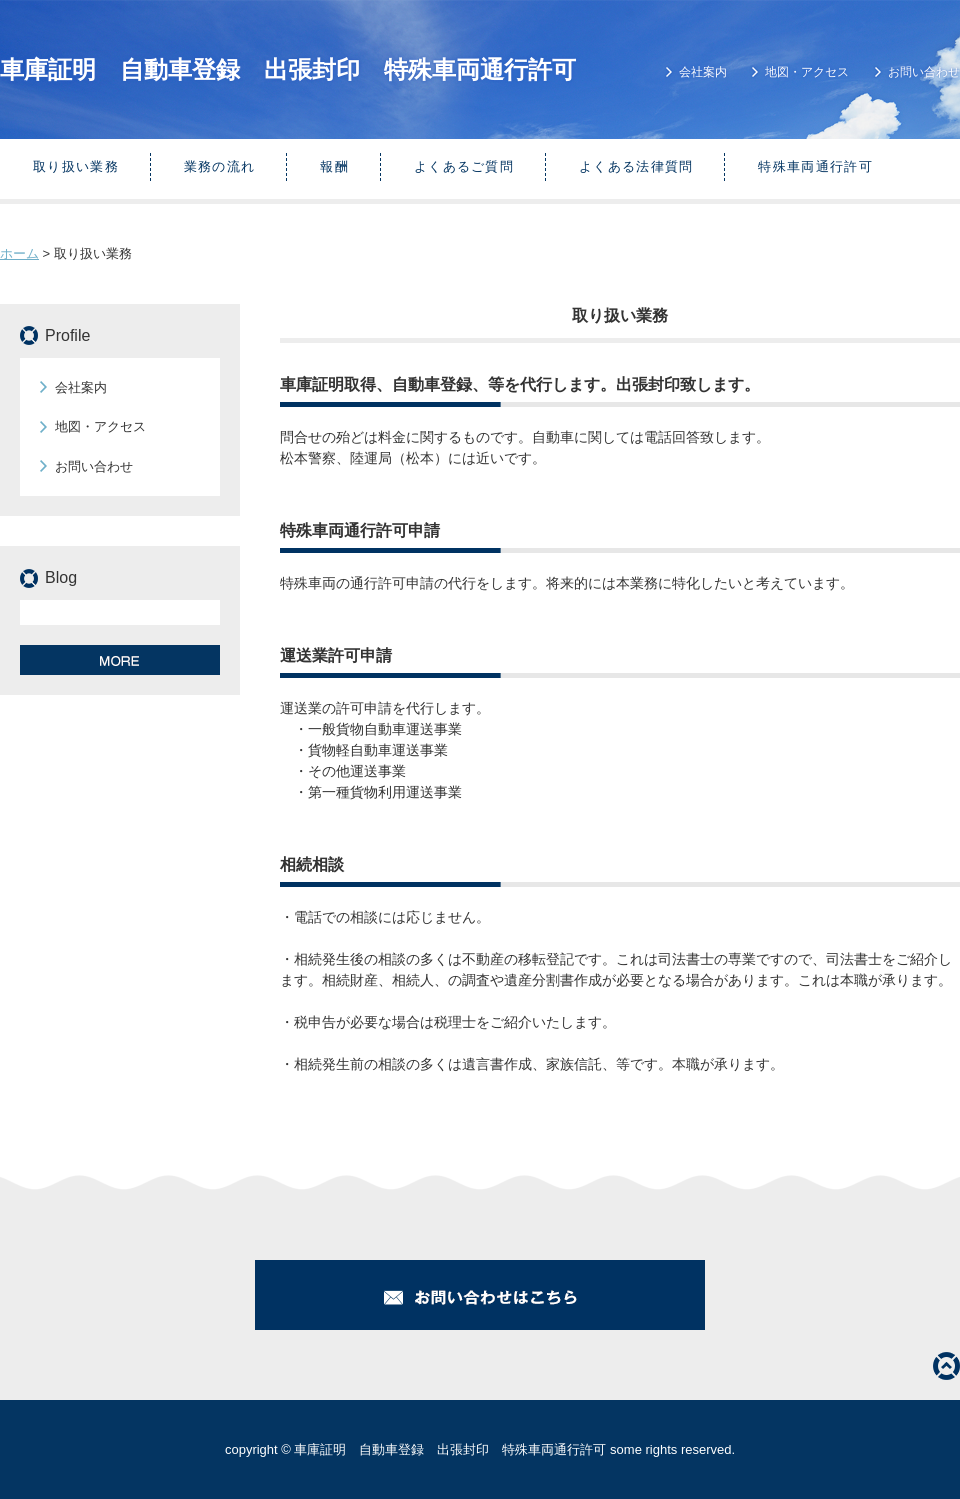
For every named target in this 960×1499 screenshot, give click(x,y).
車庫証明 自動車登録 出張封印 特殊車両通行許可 (288, 69)
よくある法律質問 (636, 166)
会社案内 (703, 72)
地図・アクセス (807, 72)
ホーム (19, 253)
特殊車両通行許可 (815, 166)
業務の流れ (220, 166)
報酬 (334, 166)
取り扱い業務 (76, 166)
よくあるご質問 (464, 166)
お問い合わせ (924, 72)
